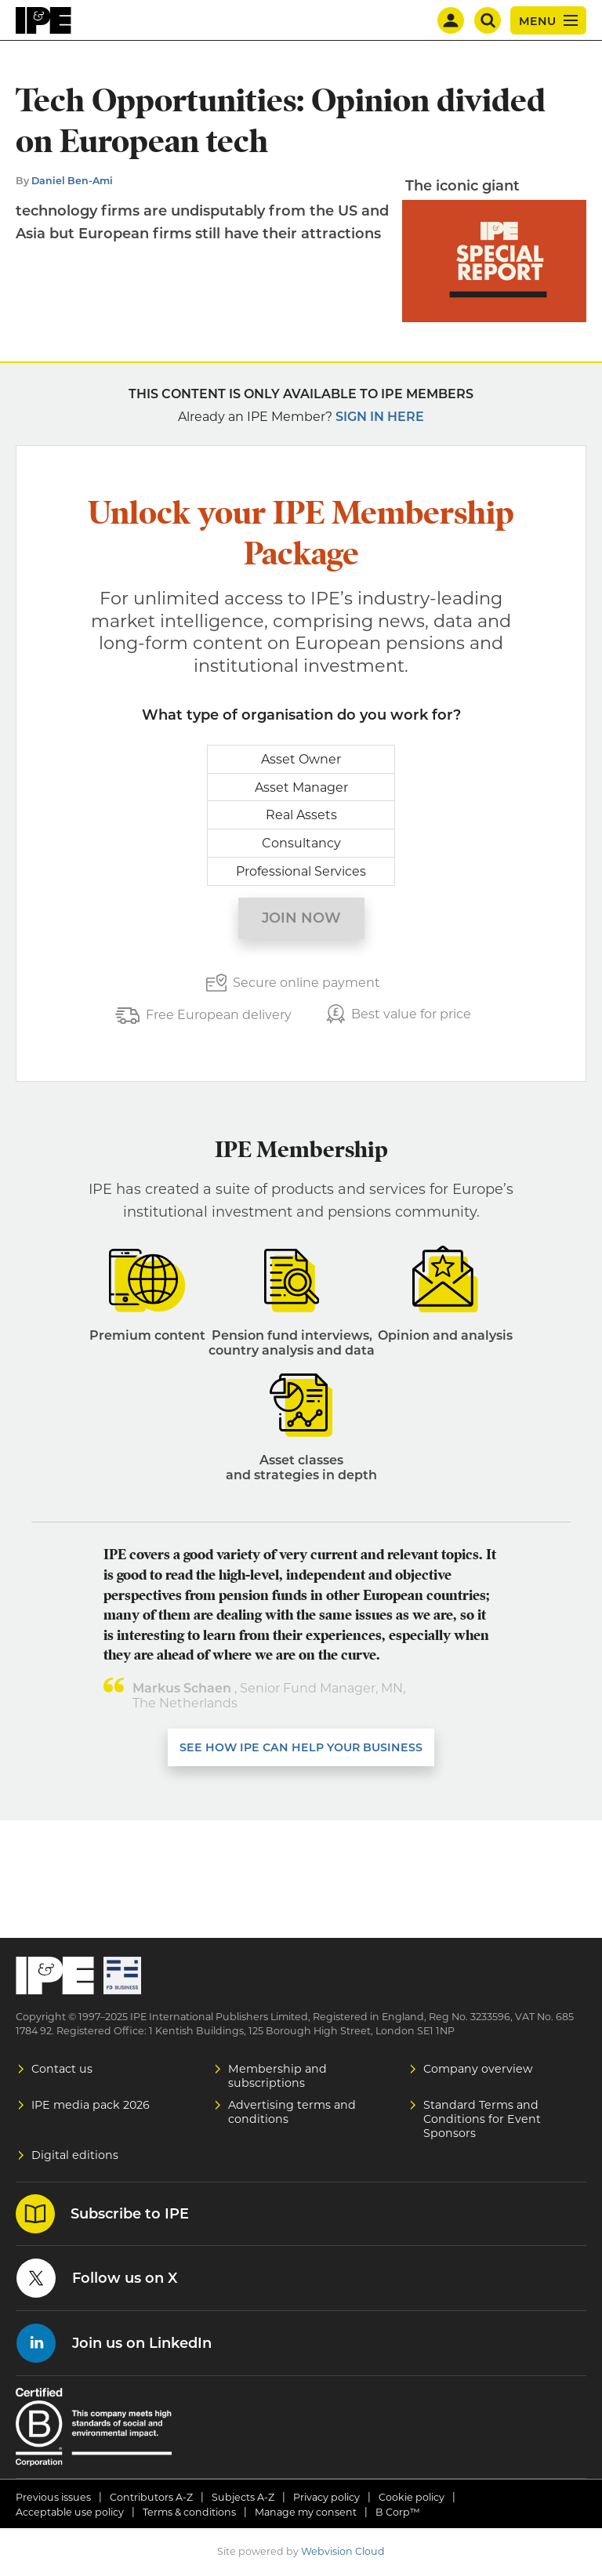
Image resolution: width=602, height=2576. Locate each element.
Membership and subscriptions (277, 2076)
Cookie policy (411, 2497)
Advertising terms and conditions (292, 2112)
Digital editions (74, 2155)
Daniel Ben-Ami (72, 181)
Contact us (61, 2069)
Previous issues (53, 2497)
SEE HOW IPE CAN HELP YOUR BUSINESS (301, 1747)
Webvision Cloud (343, 2551)
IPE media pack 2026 (90, 2105)
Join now (301, 918)
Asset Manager (301, 787)
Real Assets (301, 814)
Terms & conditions (189, 2512)
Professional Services (301, 871)
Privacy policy (326, 2497)
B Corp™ (397, 2512)
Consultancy (301, 843)
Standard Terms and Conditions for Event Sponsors (482, 2119)
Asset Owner (301, 759)
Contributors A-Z (151, 2497)
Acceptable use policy (70, 2512)
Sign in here (379, 416)
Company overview (478, 2069)
